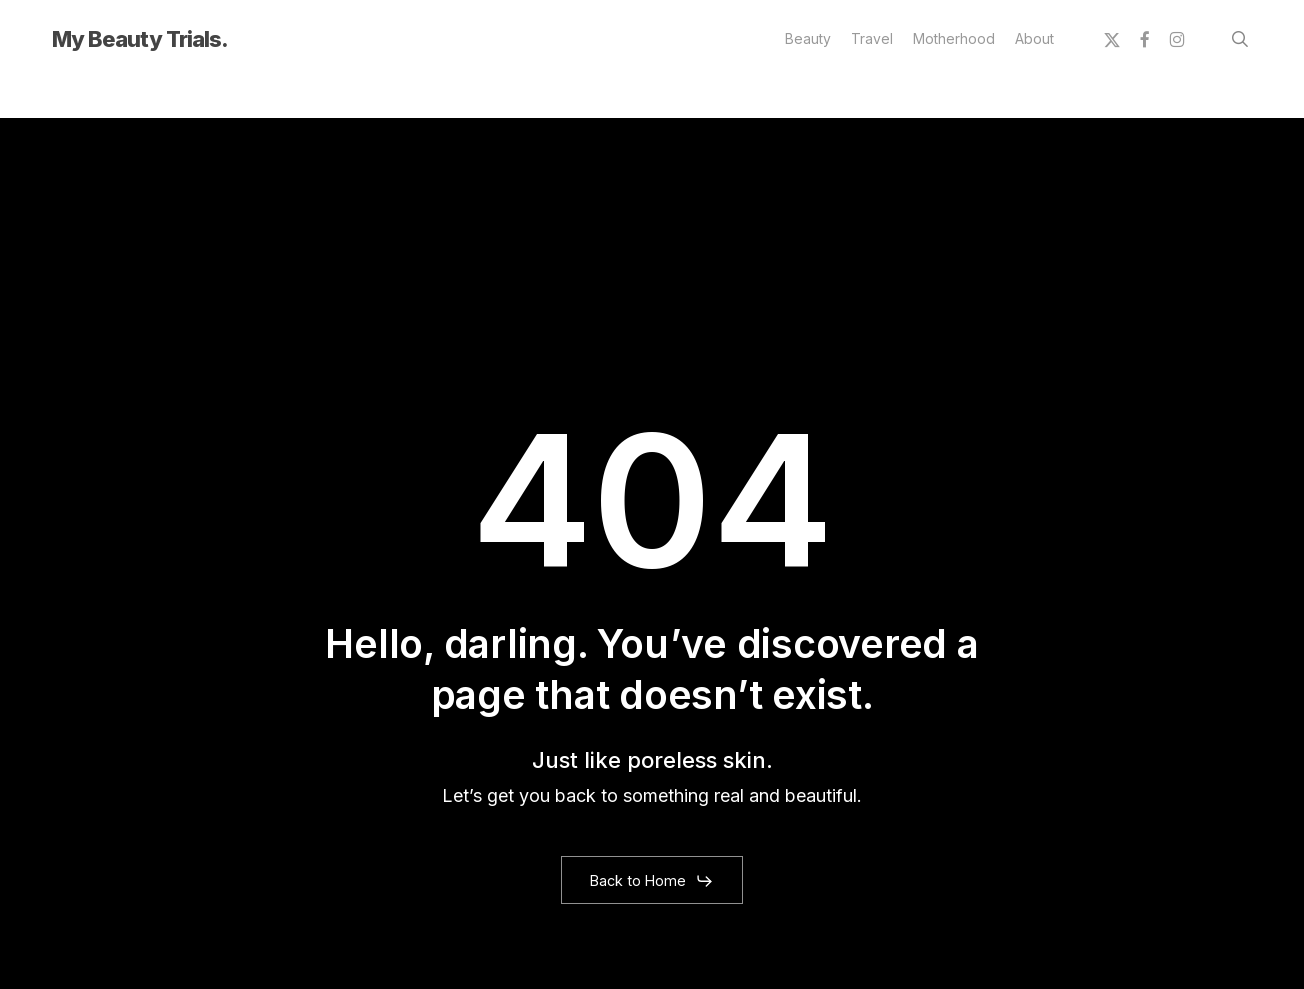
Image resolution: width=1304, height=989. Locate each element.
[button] (651, 881)
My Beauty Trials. (140, 39)
